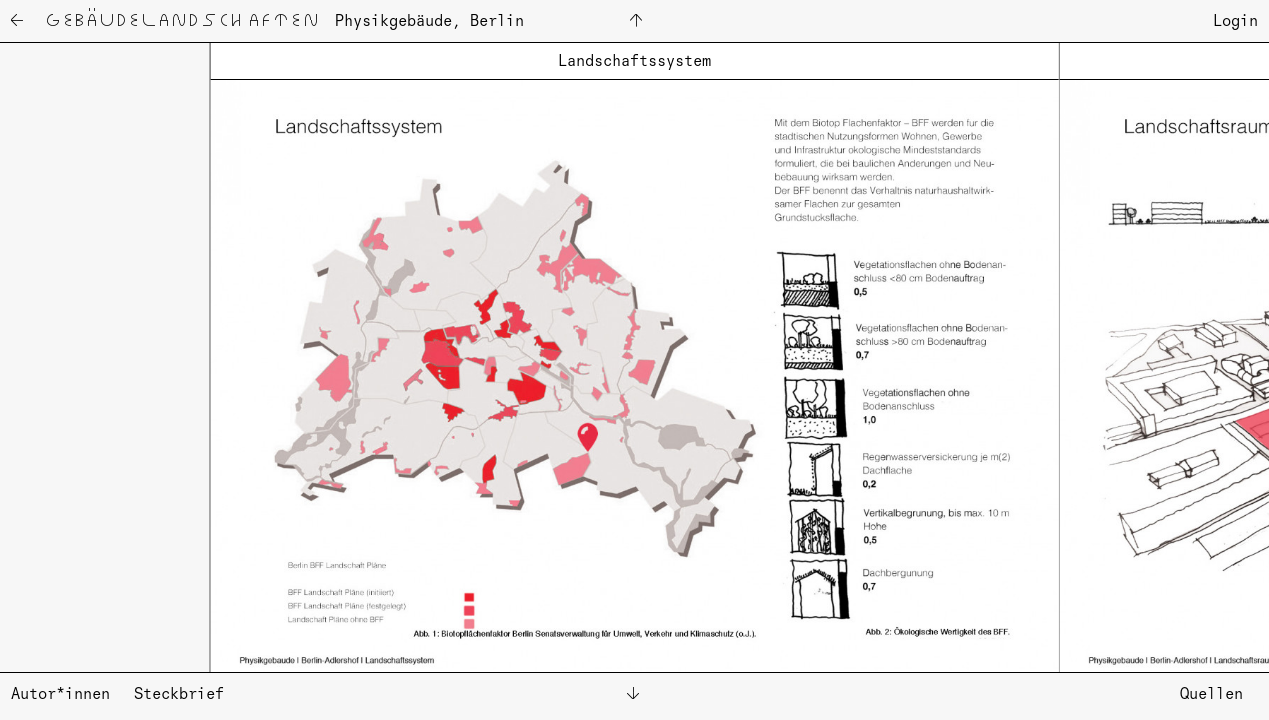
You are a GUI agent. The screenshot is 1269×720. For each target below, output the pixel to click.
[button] (95, 357)
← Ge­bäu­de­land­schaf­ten (164, 23)
